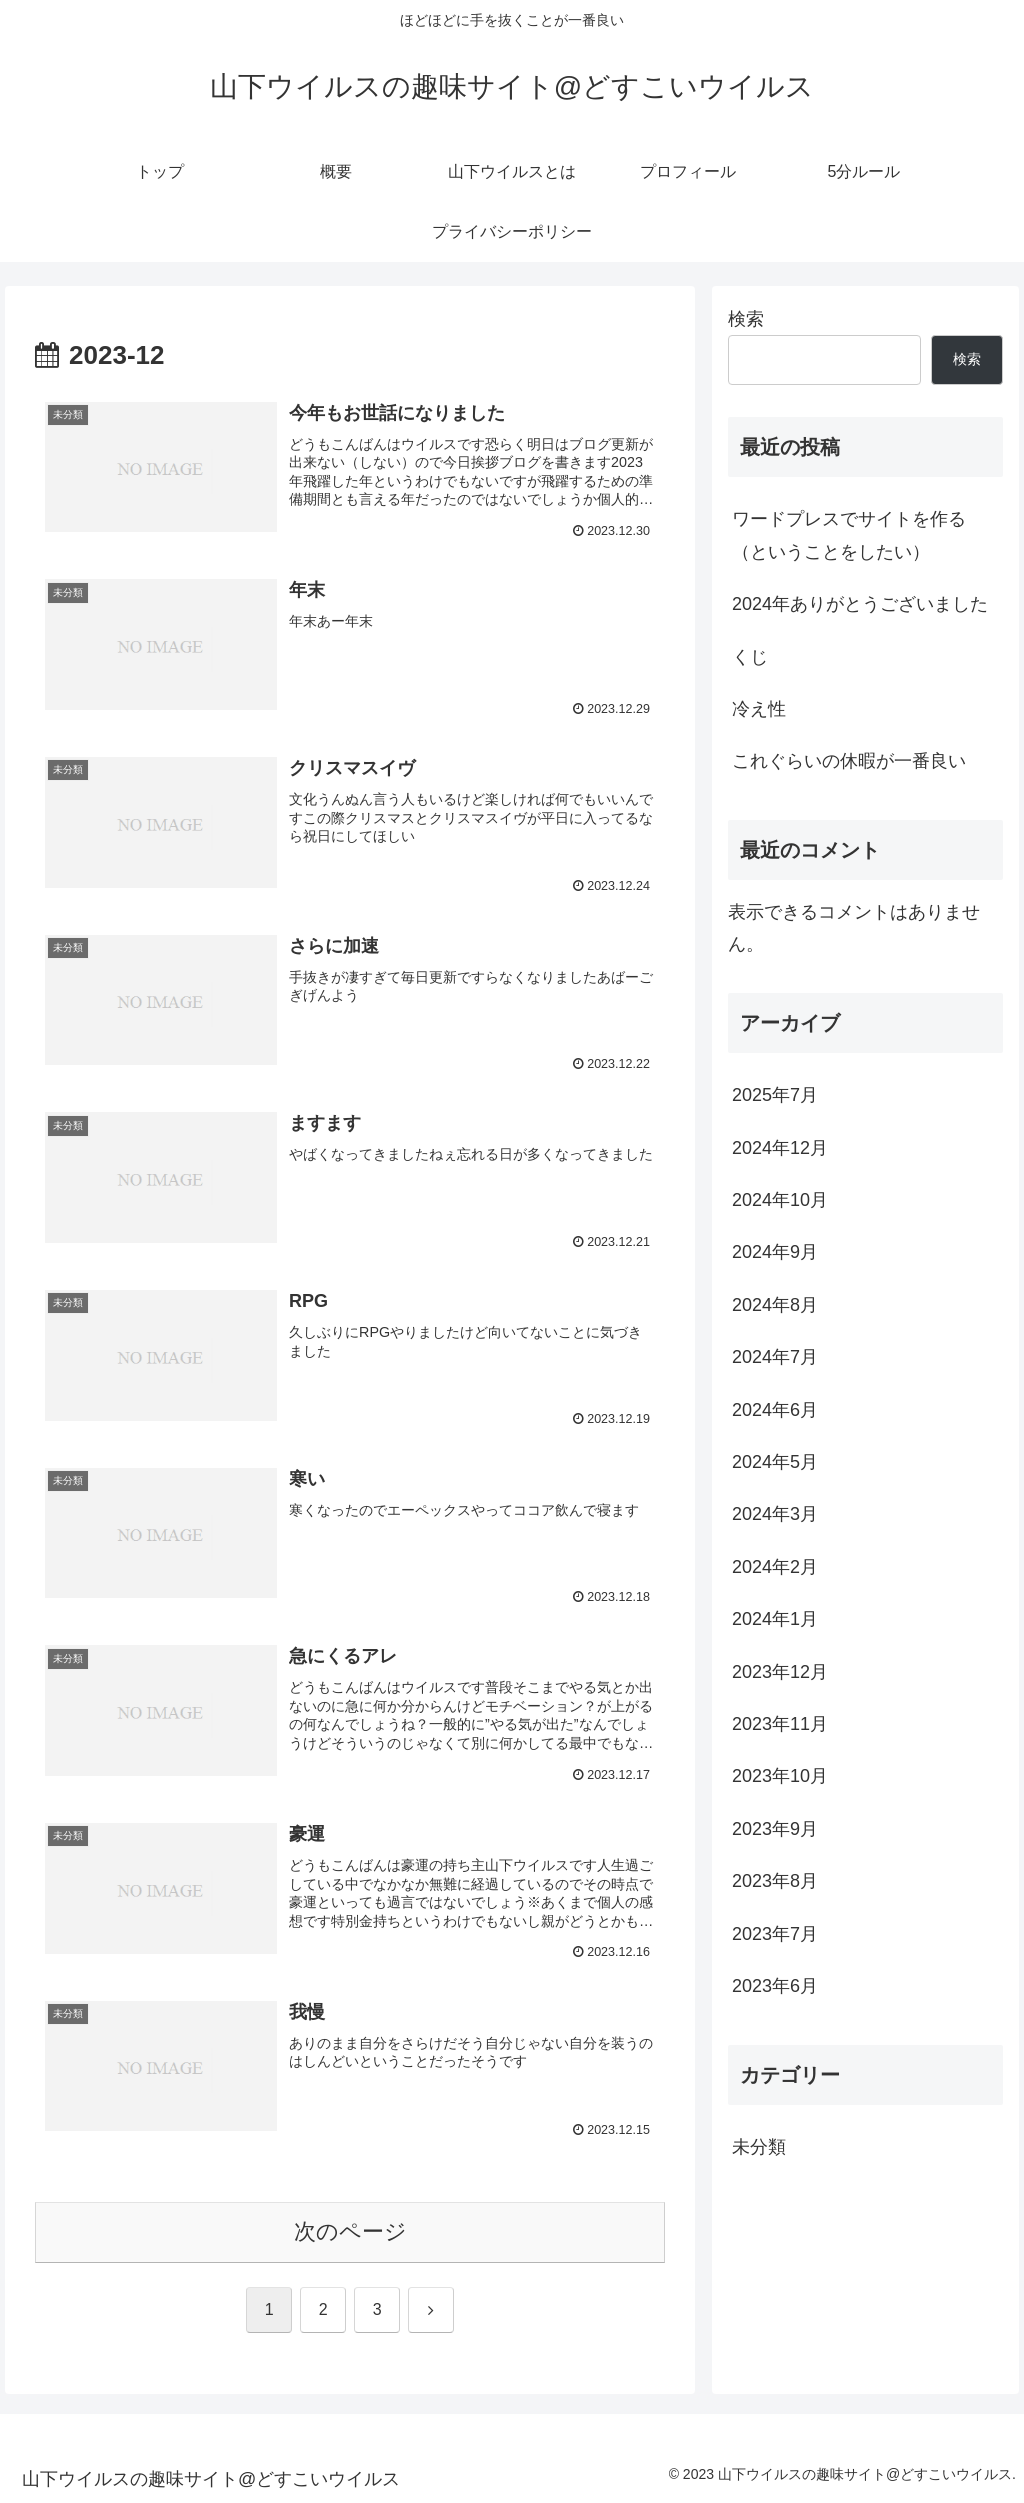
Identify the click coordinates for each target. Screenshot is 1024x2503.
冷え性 (759, 709)
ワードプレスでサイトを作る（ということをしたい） (849, 535)
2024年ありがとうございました (860, 604)
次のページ (350, 2231)
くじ (750, 657)
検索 (746, 319)
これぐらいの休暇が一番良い (849, 761)
